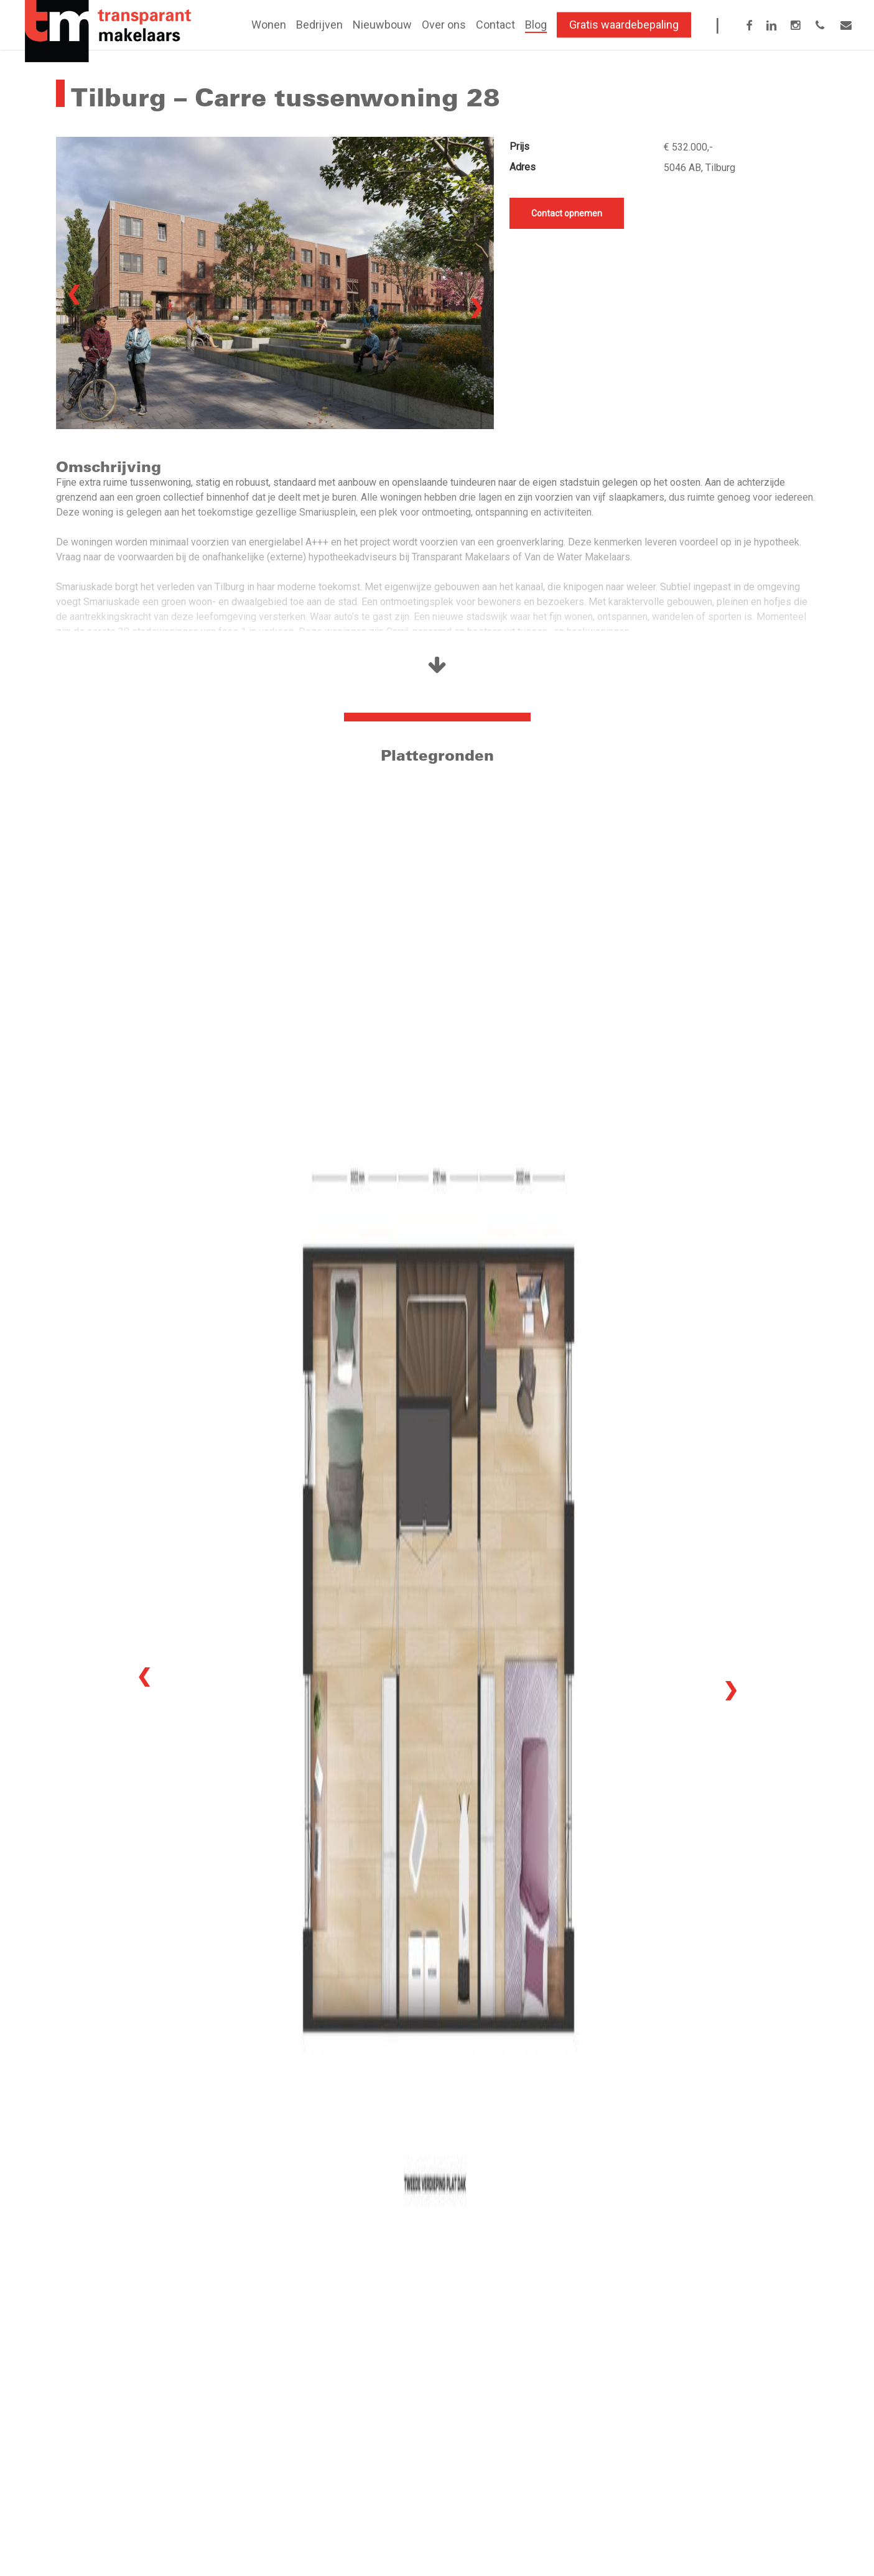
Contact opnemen (566, 213)
